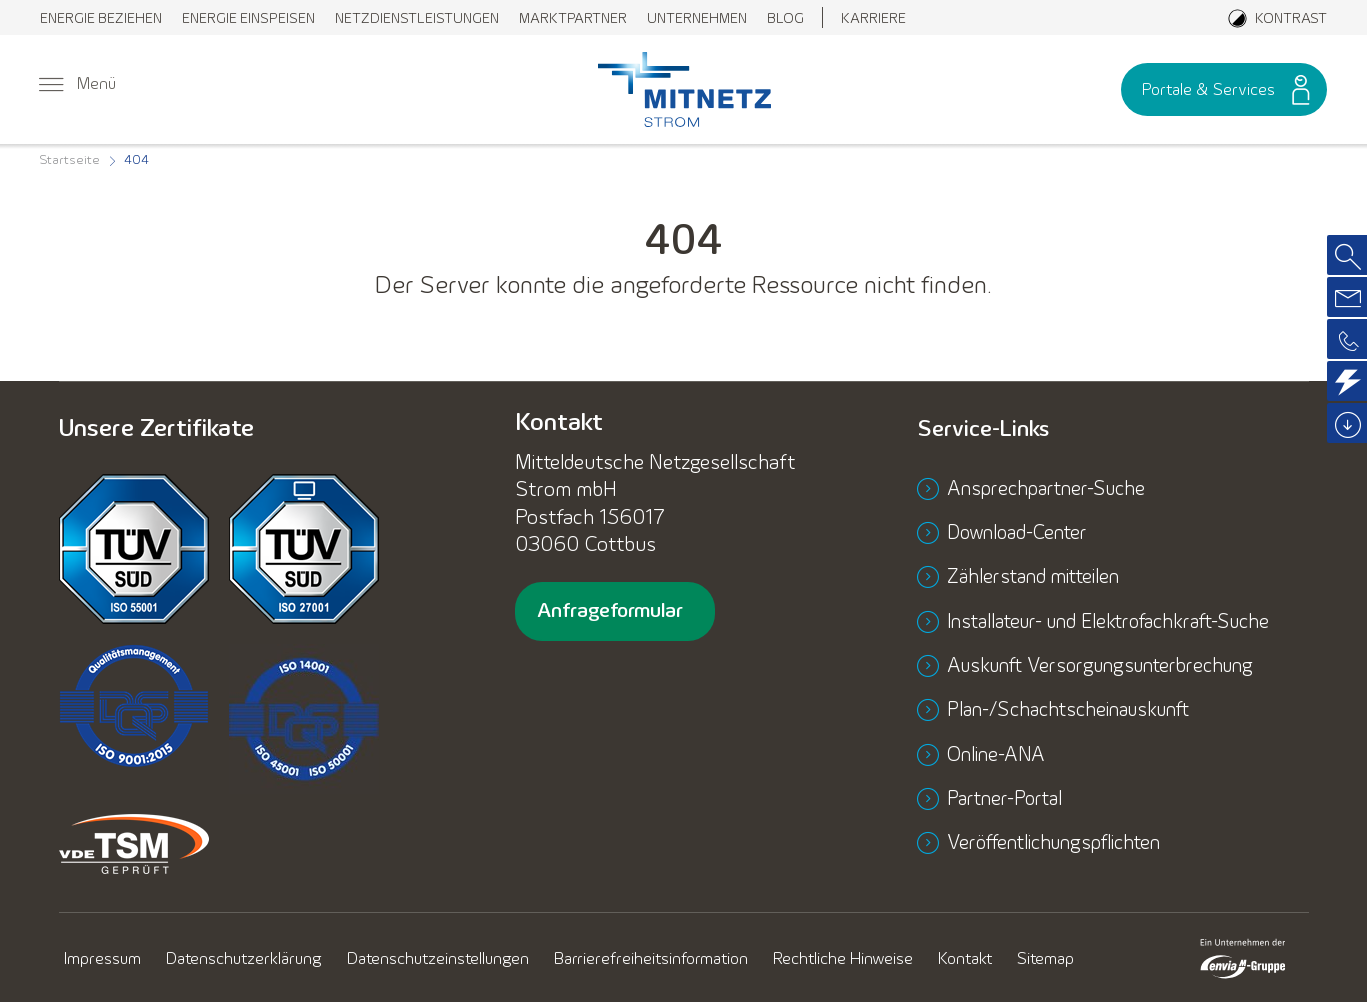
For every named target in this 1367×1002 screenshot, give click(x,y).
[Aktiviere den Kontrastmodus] (1277, 17)
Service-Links (989, 429)
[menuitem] (101, 17)
